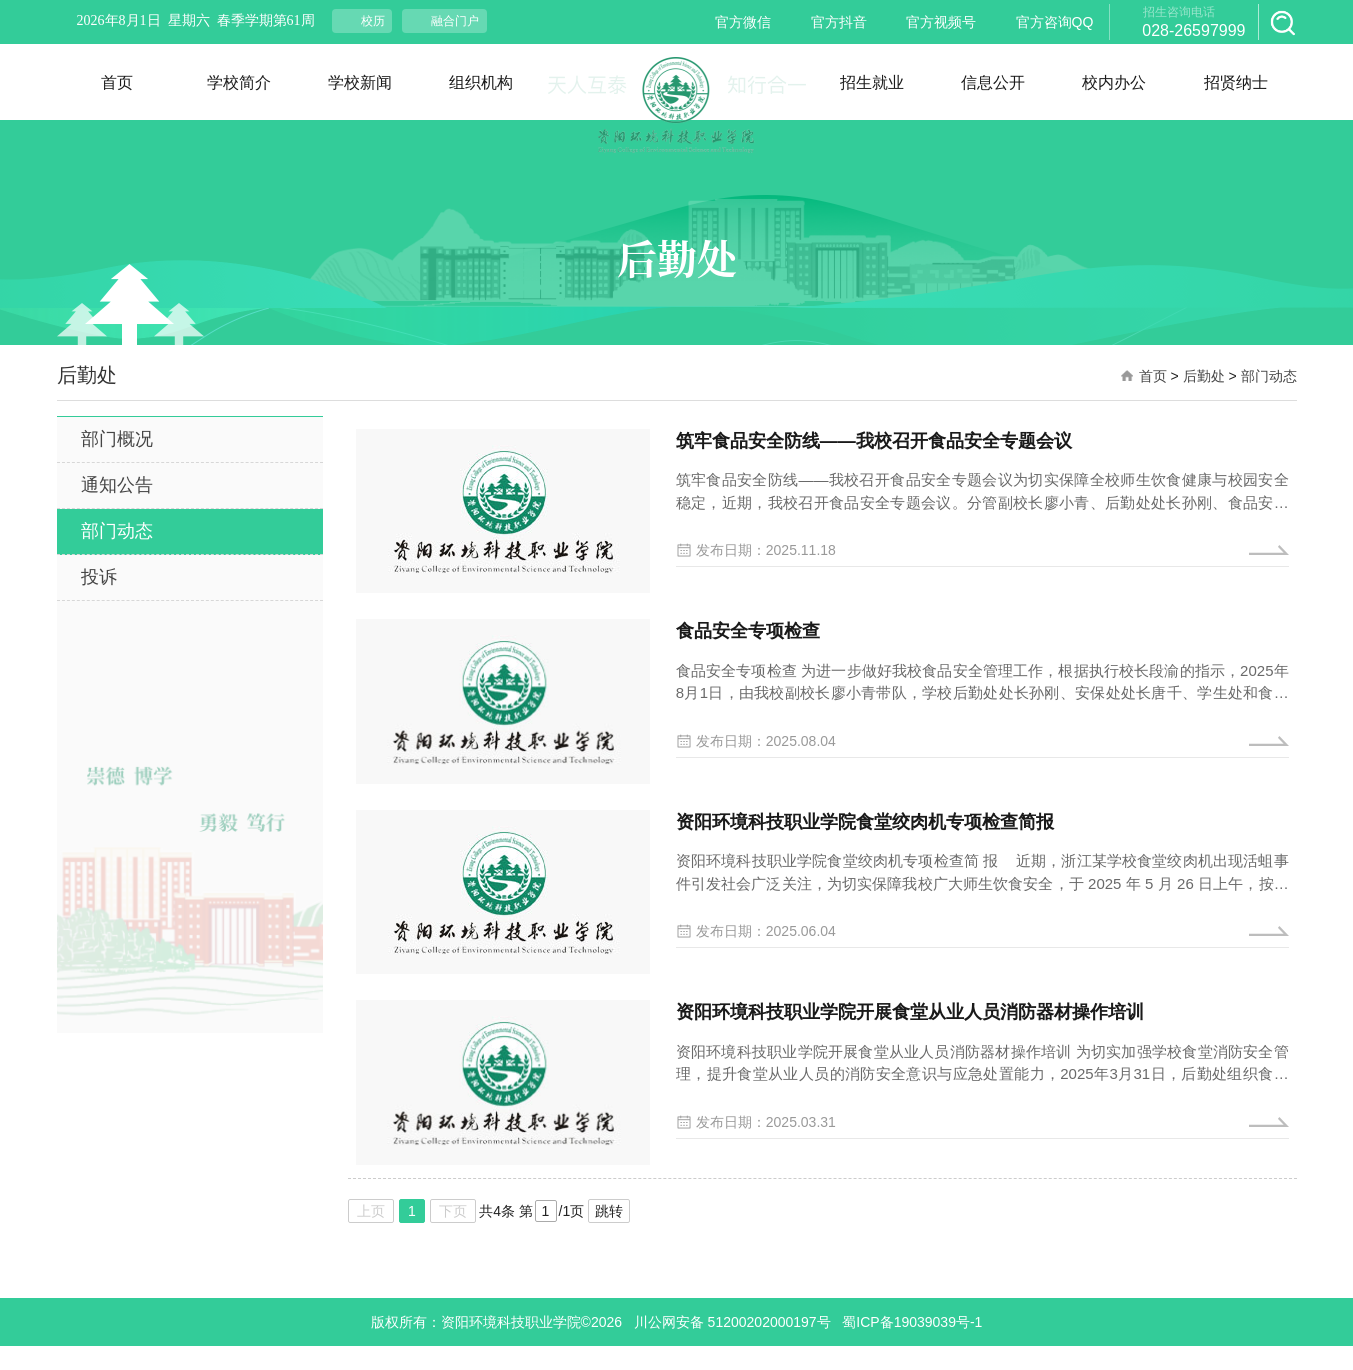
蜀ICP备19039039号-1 (912, 1346)
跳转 (609, 1235)
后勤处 (1204, 376)
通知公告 (117, 485)
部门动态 (1269, 376)
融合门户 (455, 21)
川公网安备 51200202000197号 (732, 1346)
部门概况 (117, 439)
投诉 (99, 577)
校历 (373, 21)
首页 (1153, 376)
